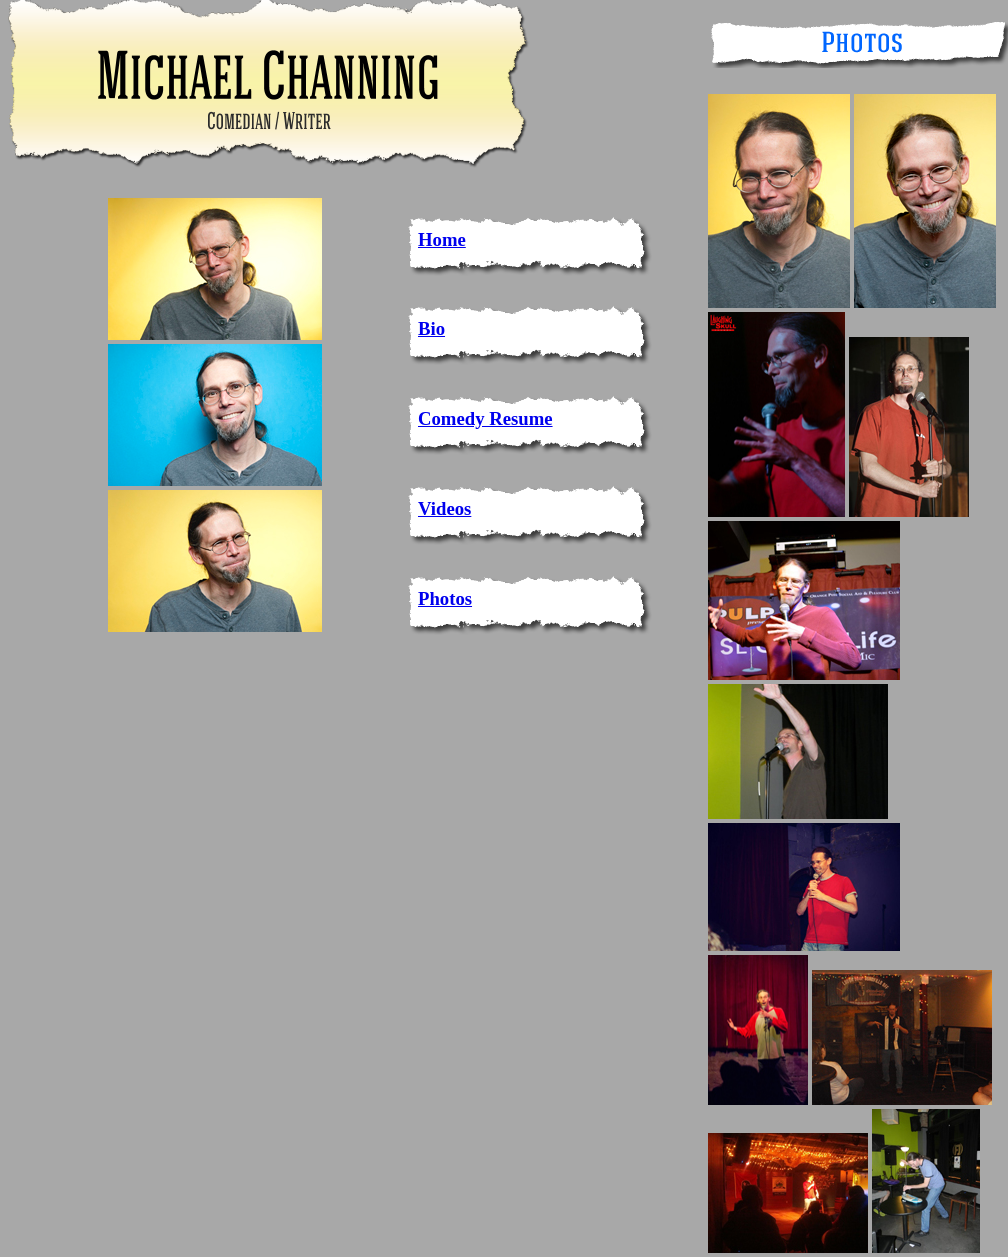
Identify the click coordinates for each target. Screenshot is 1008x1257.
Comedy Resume (485, 418)
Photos (445, 598)
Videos (444, 508)
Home (442, 239)
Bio (431, 328)
